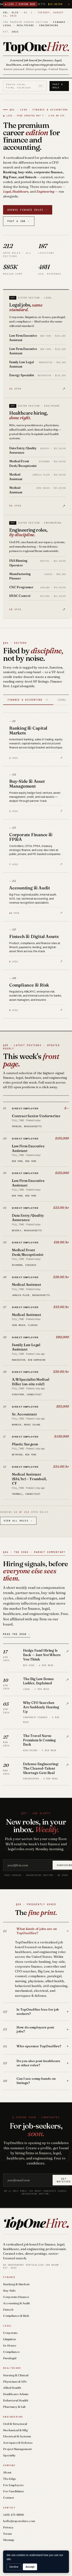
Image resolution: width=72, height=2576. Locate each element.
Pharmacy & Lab (14, 2407)
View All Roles (18, 1520)
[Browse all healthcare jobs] (64, 508)
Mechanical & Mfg (15, 2430)
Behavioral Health (15, 2400)
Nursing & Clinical (15, 2375)
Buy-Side (9, 2290)
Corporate (10, 2333)
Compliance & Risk (16, 2315)
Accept (30, 2566)
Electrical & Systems (17, 2436)
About (7, 2472)
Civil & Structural (15, 2424)
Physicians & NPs (15, 2381)
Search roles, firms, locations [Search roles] (24, 86)
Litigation (9, 2339)
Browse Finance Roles (27, 209)
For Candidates (13, 2491)
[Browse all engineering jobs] (64, 611)
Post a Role (58, 86)
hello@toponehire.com (19, 2521)
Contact (8, 2497)
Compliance (11, 2352)
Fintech (8, 2309)
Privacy (8, 2527)
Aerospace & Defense (17, 2442)
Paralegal (9, 2358)
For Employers (13, 2485)
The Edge (9, 2479)
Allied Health (12, 2388)
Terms (7, 2533)
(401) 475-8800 (13, 2514)
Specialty (9, 2455)
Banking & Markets (16, 2284)
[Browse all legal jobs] (64, 391)
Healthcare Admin (15, 2394)
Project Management (17, 2449)
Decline (13, 2566)
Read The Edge (16, 1636)
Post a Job (18, 221)
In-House (9, 2345)
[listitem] (36, 1119)
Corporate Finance (16, 2297)
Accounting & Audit (16, 2303)
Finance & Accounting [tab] (28, 699)
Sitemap (8, 2540)
